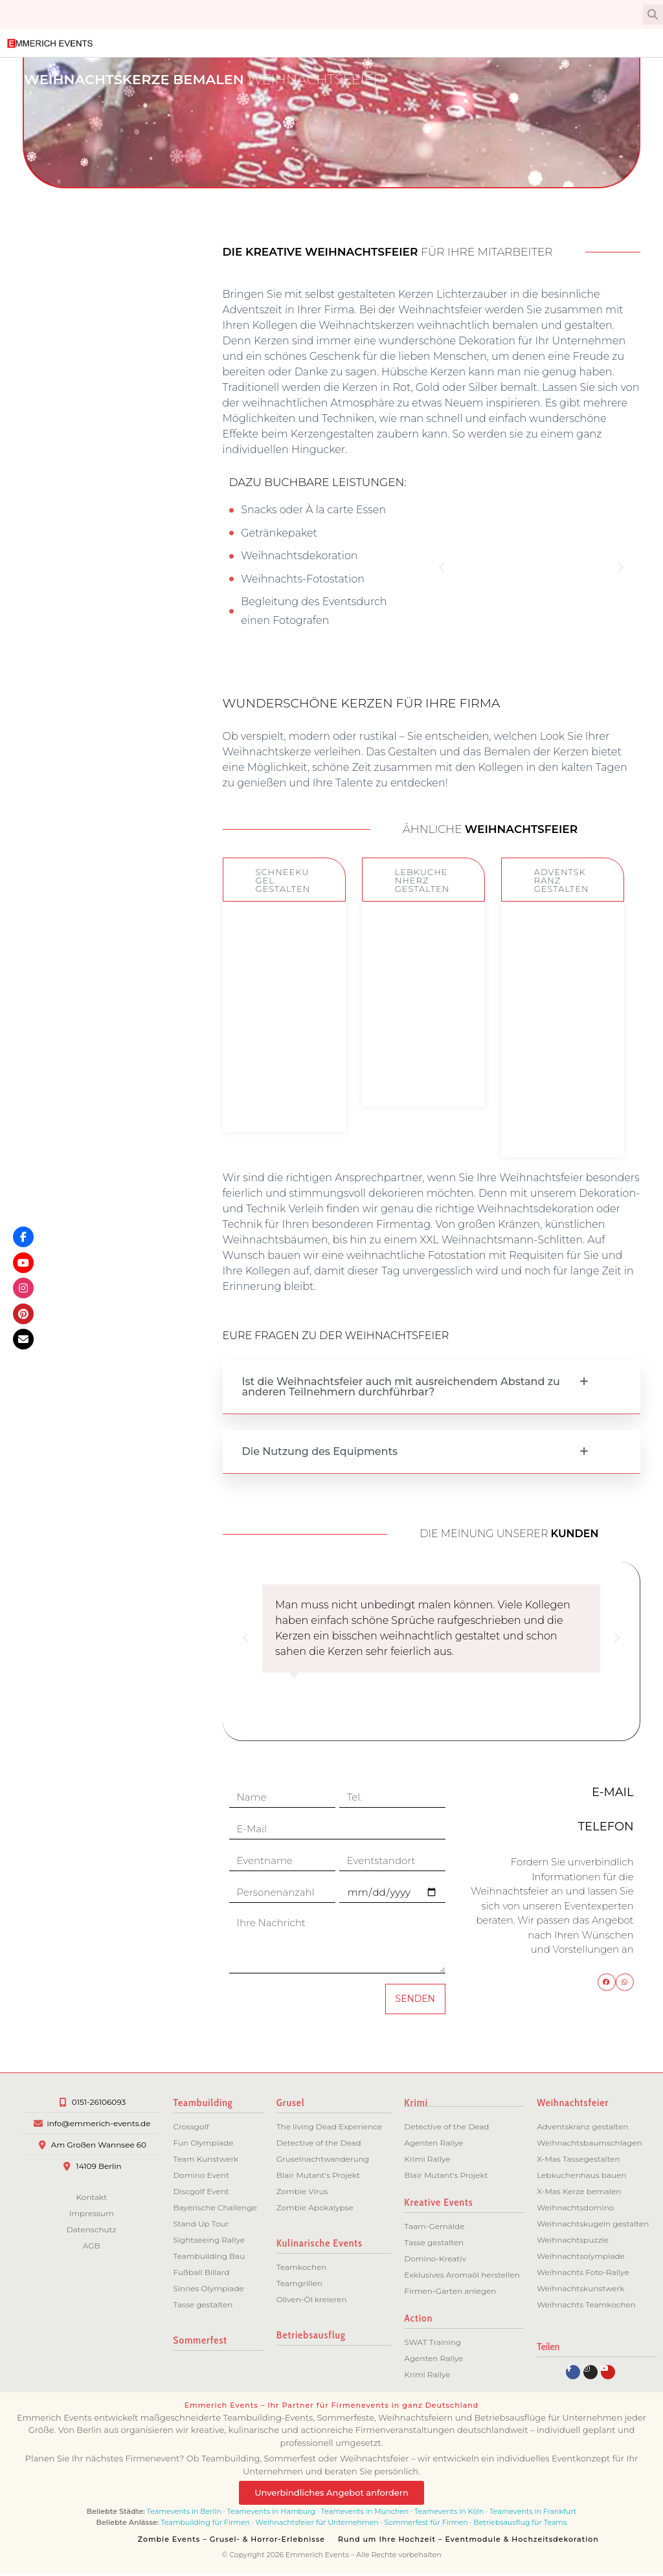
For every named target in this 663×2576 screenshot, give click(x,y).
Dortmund (85, 777)
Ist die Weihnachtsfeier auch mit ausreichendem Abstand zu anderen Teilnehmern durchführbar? (401, 1386)
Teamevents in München (365, 2513)
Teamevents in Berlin (184, 2513)
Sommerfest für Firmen (425, 2524)
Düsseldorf (84, 821)
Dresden (90, 733)
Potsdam (89, 557)
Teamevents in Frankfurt (532, 2513)
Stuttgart (88, 689)
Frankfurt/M (82, 667)
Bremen (91, 601)
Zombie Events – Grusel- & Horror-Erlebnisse (231, 2541)
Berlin (97, 535)
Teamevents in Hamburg (272, 2513)
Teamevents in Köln (449, 2513)
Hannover (87, 623)
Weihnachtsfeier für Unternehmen (317, 2524)
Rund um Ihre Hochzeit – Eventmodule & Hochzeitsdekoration (468, 2541)
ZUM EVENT (283, 1093)
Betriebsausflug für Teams (520, 2524)
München (87, 645)
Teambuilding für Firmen (205, 2524)
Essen (97, 799)
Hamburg (87, 579)
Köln (100, 755)
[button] (653, 15)
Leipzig (93, 711)
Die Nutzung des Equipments (320, 1451)
